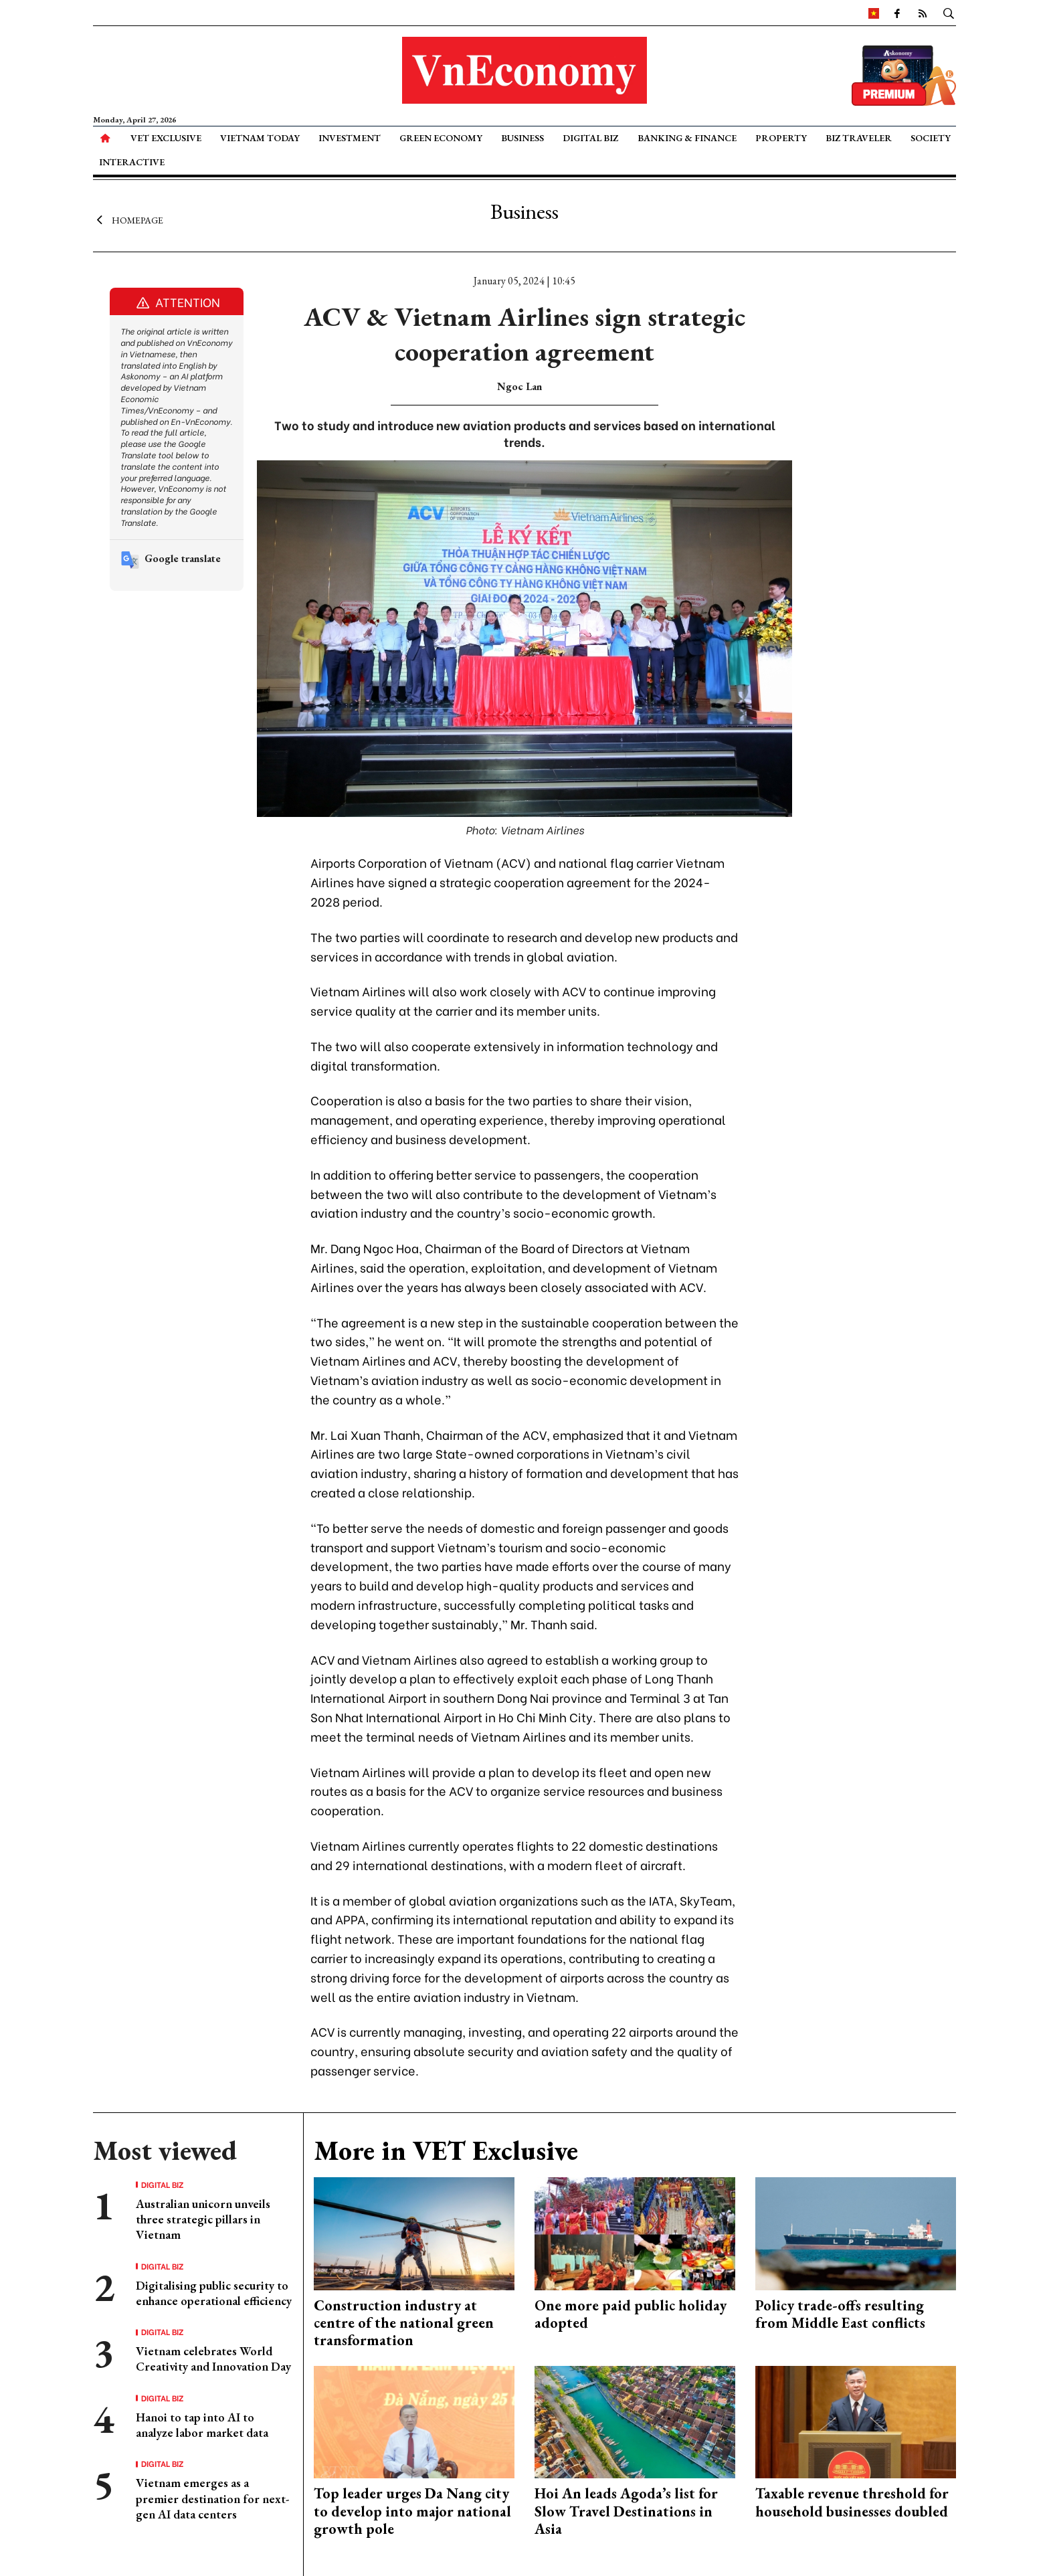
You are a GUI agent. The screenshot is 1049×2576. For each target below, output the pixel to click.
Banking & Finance (687, 138)
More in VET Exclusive (446, 2150)
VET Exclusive (165, 138)
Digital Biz (590, 138)
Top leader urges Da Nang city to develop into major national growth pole (412, 2511)
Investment (349, 138)
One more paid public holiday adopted (631, 2314)
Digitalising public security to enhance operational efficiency (214, 2293)
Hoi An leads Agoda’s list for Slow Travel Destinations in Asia (626, 2511)
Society (931, 138)
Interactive (132, 162)
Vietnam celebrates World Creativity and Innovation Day (213, 2358)
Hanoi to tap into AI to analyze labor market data (202, 2424)
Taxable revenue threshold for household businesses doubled (852, 2502)
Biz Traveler (859, 138)
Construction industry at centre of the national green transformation (404, 2323)
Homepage (128, 219)
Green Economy (440, 138)
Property (781, 138)
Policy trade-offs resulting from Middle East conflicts (840, 2314)
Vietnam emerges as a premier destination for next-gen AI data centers (212, 2498)
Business (522, 138)
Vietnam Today (260, 138)
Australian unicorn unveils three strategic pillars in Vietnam (203, 2219)
